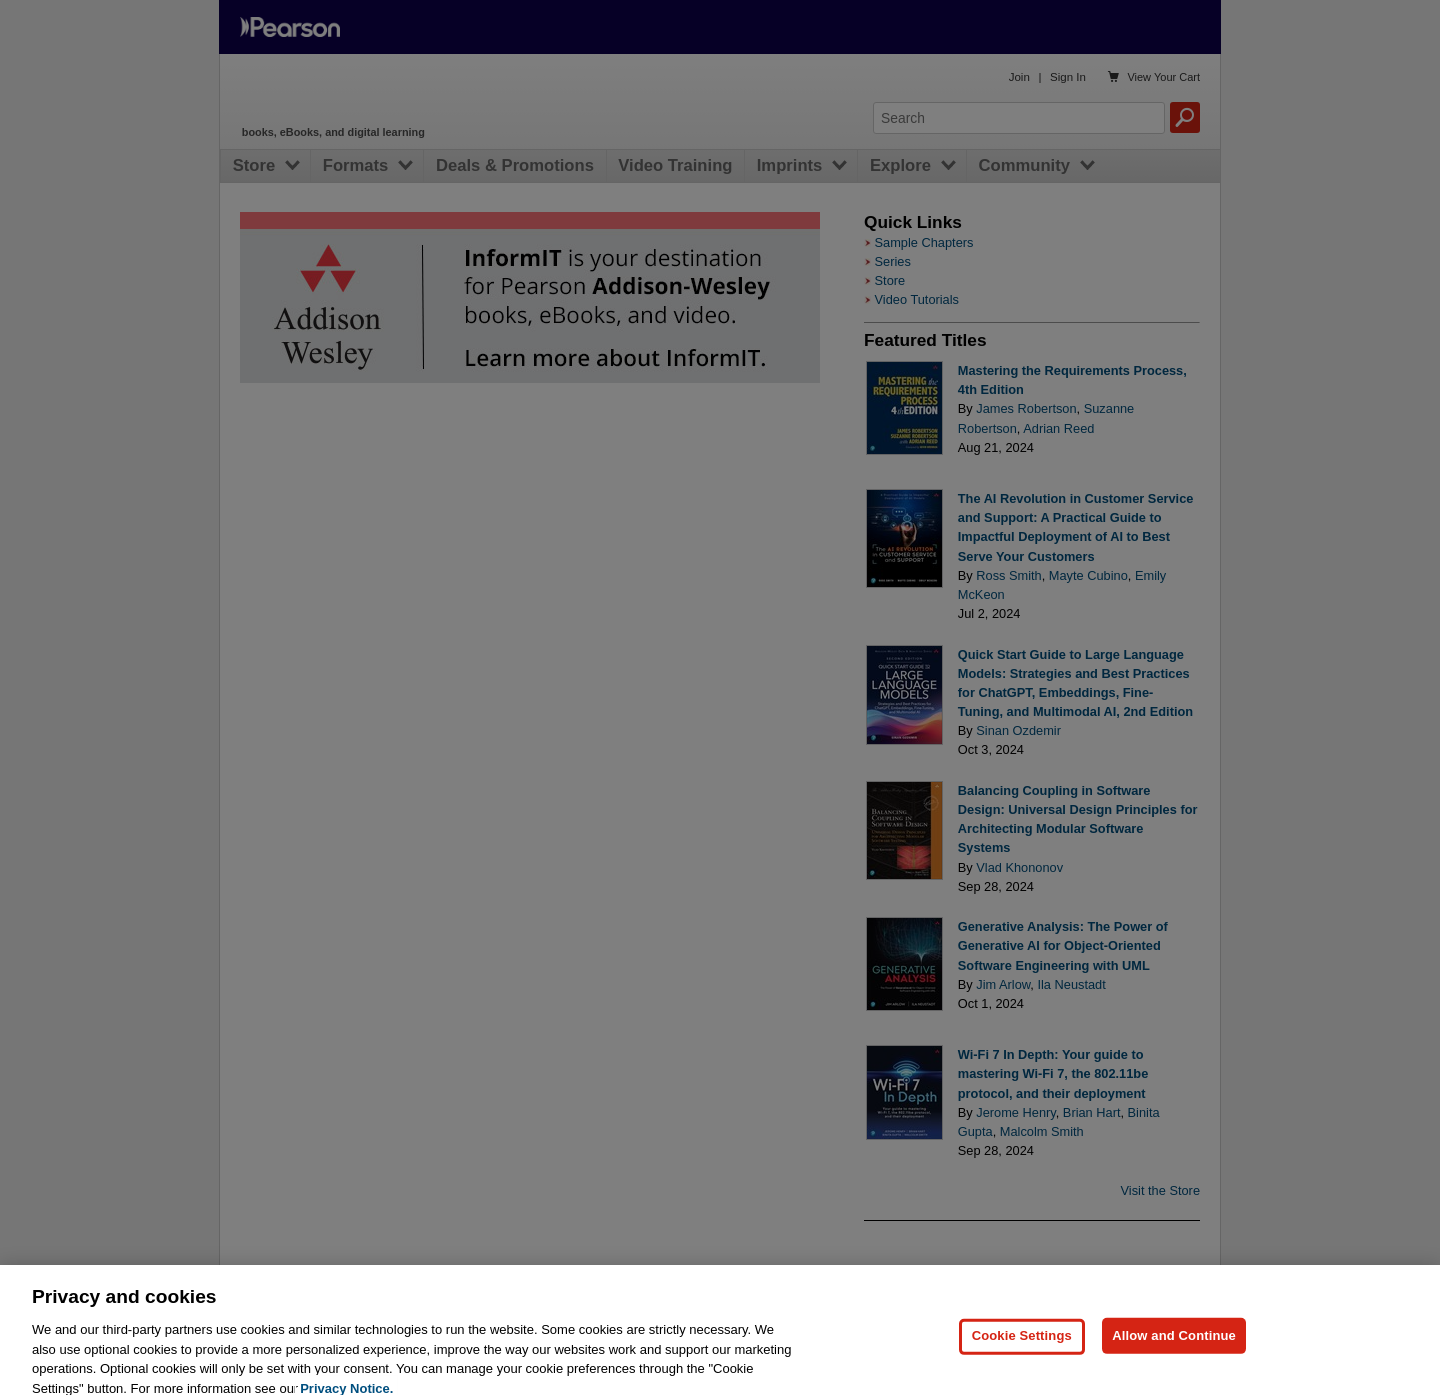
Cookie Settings (1022, 1349)
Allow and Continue (1174, 1349)
